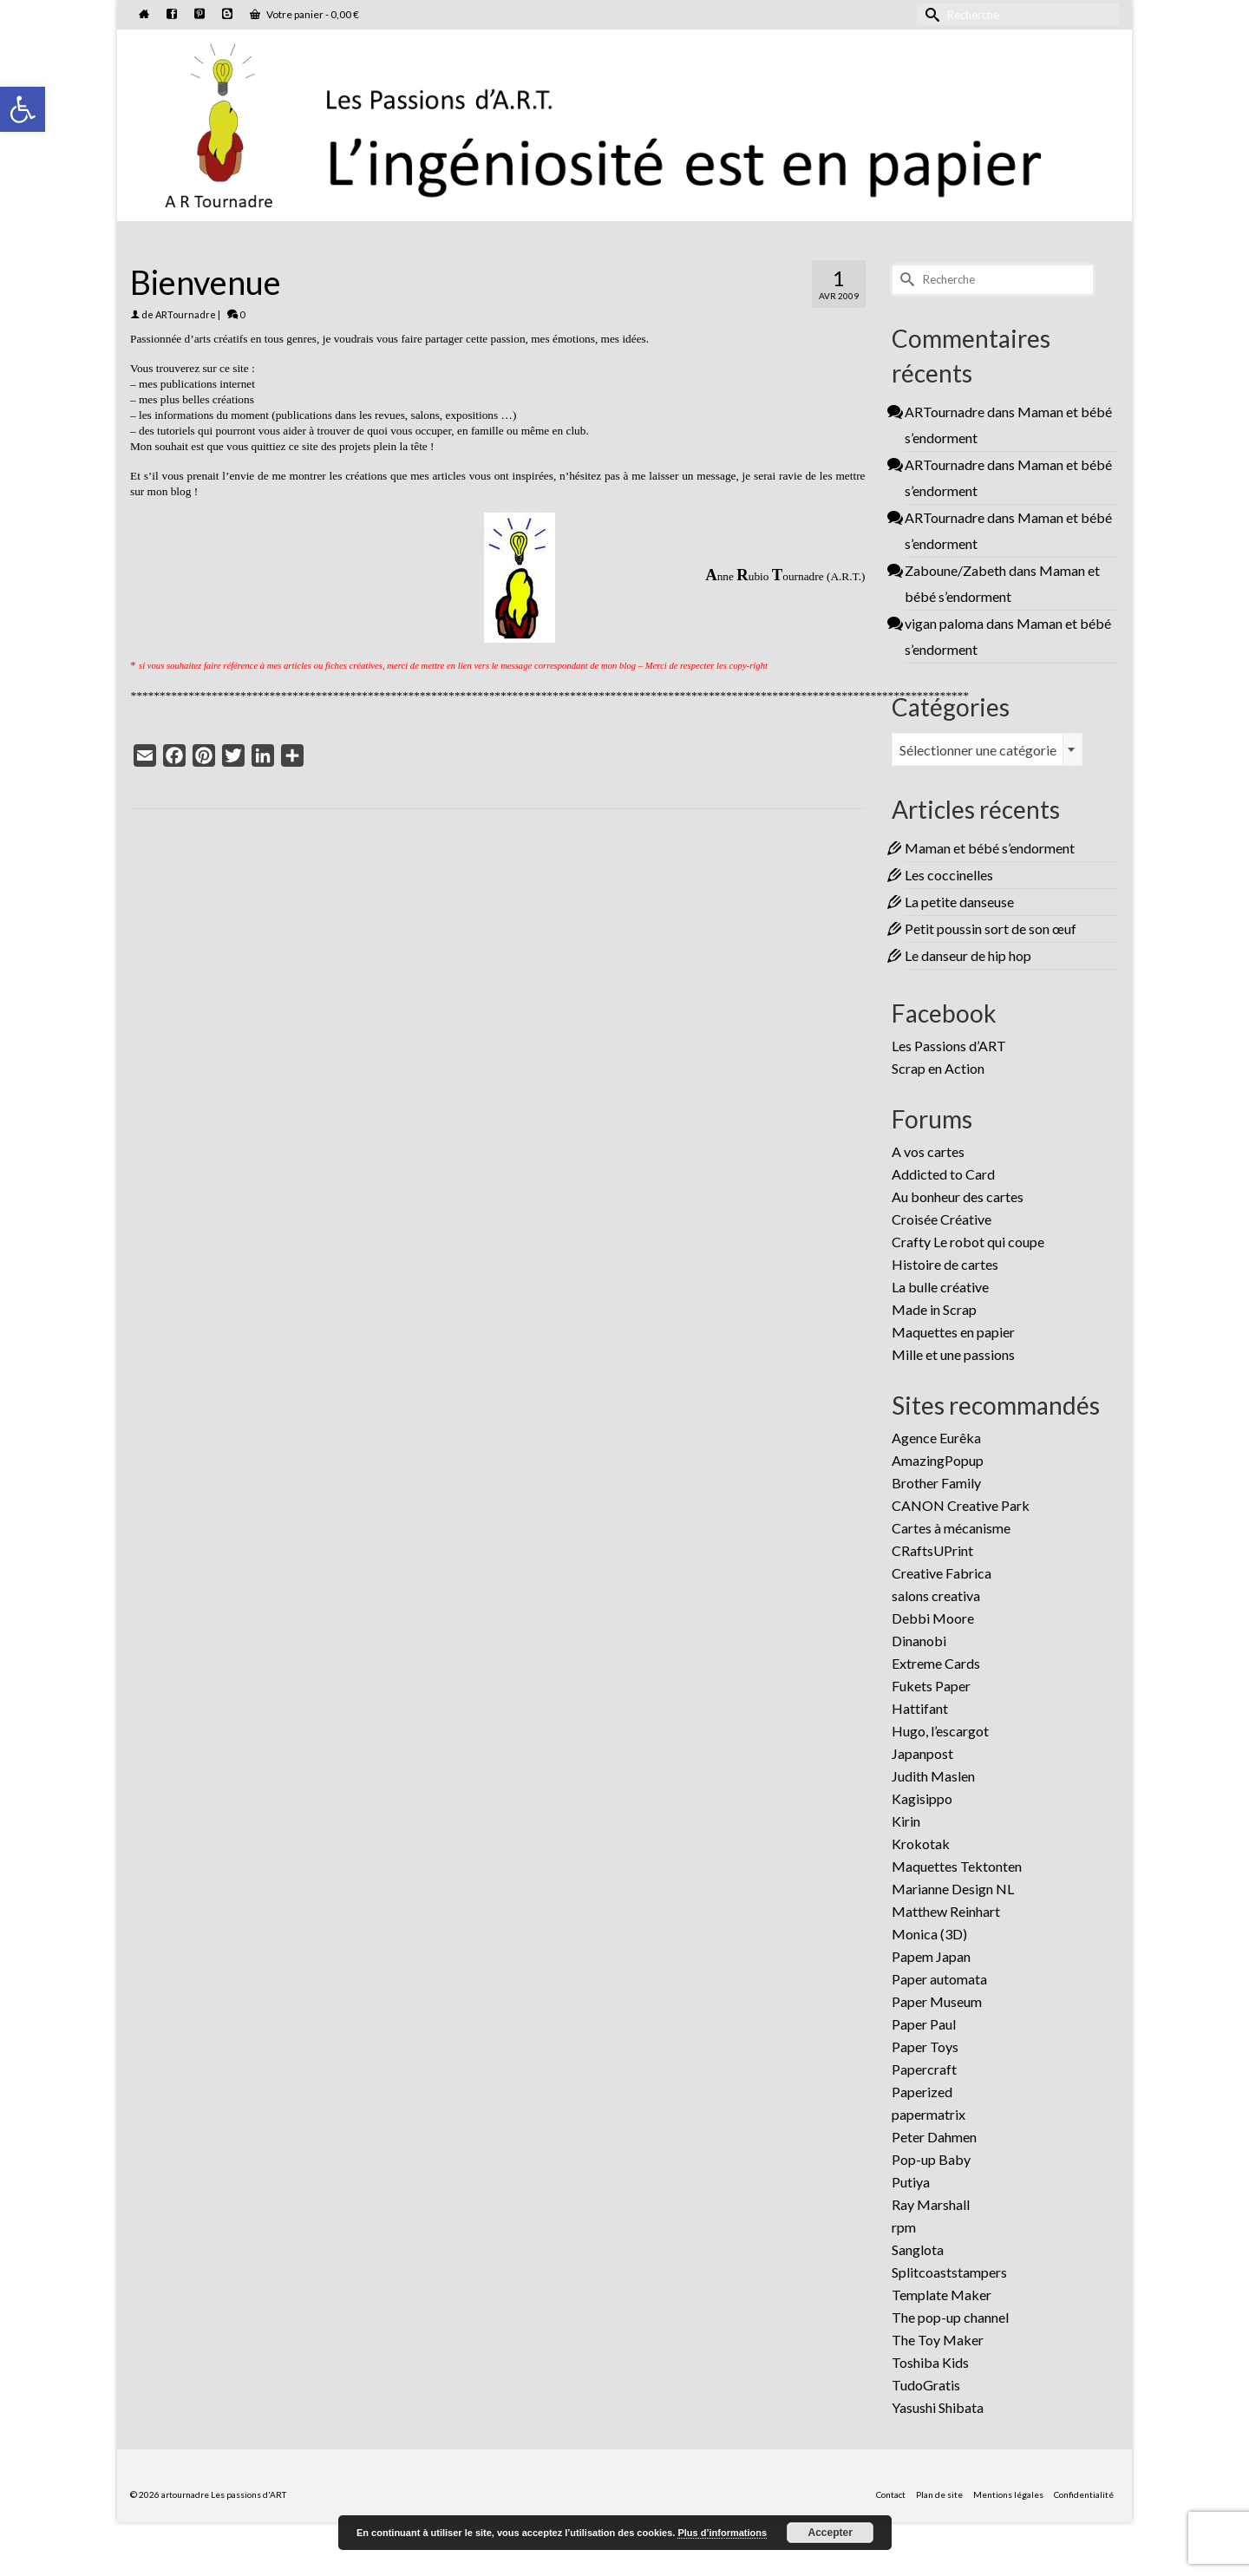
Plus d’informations (722, 2532)
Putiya (911, 2182)
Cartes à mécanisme (951, 1528)
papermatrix (928, 2114)
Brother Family (936, 1482)
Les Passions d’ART (949, 1045)
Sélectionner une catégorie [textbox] (977, 750)
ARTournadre (185, 314)
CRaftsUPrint (932, 1550)
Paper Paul (924, 2024)
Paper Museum (937, 2001)
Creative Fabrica (941, 1573)
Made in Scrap (934, 1309)
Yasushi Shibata (938, 2407)
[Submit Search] (930, 14)
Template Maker (941, 2294)
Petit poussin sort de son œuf (990, 928)
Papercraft (924, 2069)
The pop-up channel (950, 2317)
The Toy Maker (938, 2339)
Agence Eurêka (936, 1437)
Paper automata (939, 1979)
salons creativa (936, 1595)
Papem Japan (931, 1956)
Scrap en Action (938, 1068)
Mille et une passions (953, 1354)
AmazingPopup (938, 1460)
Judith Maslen (933, 1776)
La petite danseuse (959, 901)
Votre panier (304, 14)
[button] (22, 109)
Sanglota (918, 2249)
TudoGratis (926, 2385)
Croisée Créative (941, 1219)
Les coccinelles (949, 874)
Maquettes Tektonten (957, 1866)
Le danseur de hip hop (968, 955)
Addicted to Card (943, 1174)
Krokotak (921, 1843)
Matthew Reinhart (946, 1911)
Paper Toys (925, 2046)
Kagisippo (922, 1798)
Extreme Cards (936, 1663)
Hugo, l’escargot (940, 1731)
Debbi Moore (933, 1618)
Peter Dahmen (934, 2136)
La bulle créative (940, 1286)
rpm (904, 2227)
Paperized (922, 2091)
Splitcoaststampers (949, 2272)
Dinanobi (919, 1640)
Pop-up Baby (931, 2159)
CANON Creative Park (961, 1505)
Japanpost (922, 1753)
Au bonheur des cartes (957, 1196)
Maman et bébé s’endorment (990, 848)
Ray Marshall (931, 2204)
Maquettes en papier (953, 1332)
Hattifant (920, 1708)
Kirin (906, 1821)
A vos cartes (928, 1151)
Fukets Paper (931, 1685)
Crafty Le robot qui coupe (968, 1241)
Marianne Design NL (953, 1888)
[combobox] (987, 749)
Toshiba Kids (930, 2362)
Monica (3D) (929, 1933)
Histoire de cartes (945, 1264)
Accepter (830, 2533)
